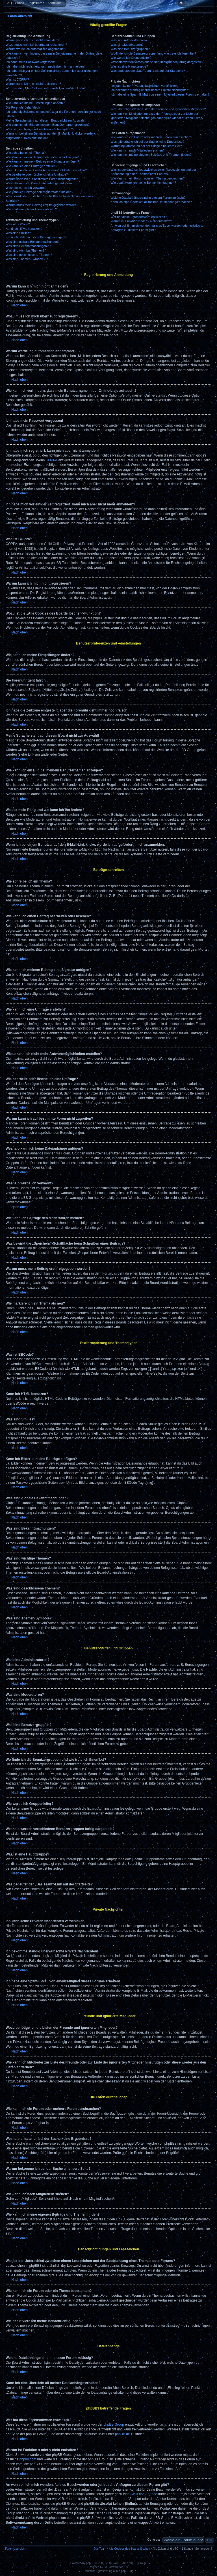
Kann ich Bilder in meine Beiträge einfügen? (36, 237)
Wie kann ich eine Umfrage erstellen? (31, 166)
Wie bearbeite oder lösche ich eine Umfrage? (37, 174)
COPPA (51, 460)
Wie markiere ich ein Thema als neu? (31, 209)
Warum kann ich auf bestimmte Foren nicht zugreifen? (43, 179)
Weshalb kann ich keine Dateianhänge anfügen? (39, 183)
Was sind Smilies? (18, 233)
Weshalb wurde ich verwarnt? (26, 187)
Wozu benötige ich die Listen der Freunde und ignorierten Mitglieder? (158, 109)
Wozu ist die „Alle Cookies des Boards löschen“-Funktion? (46, 88)
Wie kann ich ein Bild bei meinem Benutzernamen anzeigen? (48, 124)
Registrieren (35, 3)
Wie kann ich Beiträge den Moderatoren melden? (39, 192)
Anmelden (54, 3)
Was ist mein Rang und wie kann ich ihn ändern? (39, 129)
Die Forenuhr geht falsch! (23, 107)
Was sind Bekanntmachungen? (27, 246)
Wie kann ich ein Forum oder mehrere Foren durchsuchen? (151, 137)
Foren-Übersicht (20, 16)
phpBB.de (122, 2434)
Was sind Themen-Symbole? (25, 259)
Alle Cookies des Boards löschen (129, 2548)
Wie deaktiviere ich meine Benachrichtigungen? (143, 182)
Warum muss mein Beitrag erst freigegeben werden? (42, 205)
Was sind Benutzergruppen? (129, 49)
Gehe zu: (153, 2539)
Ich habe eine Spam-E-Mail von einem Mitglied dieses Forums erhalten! (159, 94)
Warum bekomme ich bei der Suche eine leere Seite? (147, 146)
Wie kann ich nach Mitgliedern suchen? (137, 150)
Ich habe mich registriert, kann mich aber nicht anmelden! (45, 66)
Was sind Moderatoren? (126, 44)
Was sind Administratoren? (128, 40)
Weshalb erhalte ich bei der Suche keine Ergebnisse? (147, 141)
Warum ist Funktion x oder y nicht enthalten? (141, 221)
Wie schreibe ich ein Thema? (26, 152)
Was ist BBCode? (18, 224)
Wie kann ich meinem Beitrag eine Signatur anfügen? (42, 161)
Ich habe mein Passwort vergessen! (30, 62)
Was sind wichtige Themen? (25, 250)
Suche (19, 3)
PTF (126, 2567)
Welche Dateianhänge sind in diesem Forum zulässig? (147, 197)
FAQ (9, 3)
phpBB (90, 2563)
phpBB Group (113, 2424)
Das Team (100, 2548)
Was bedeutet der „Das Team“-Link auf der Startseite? (147, 70)
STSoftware (111, 2567)
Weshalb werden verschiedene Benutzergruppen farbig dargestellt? (156, 62)
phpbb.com (27, 2459)
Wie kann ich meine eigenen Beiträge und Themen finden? (150, 154)
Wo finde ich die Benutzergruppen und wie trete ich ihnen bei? (153, 53)
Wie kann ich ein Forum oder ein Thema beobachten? (147, 178)
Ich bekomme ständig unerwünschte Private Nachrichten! (149, 90)
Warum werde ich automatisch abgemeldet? (36, 49)
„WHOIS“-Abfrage (144, 2494)
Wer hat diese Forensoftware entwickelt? (138, 217)
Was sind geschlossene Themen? (29, 254)
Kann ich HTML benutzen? (24, 228)
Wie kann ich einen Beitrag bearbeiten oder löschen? (42, 157)
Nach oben (19, 305)
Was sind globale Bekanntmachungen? (32, 241)
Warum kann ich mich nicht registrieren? (33, 83)
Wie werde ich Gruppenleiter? (130, 57)
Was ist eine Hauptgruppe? (129, 66)
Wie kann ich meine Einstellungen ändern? (35, 103)
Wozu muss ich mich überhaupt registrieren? (36, 44)
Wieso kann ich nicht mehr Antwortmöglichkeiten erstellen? (46, 170)
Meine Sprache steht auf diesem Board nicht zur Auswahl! (45, 120)
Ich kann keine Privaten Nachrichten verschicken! (144, 85)
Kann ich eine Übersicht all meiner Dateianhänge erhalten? (151, 202)
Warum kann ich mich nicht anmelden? (32, 40)
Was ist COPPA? (17, 79)
